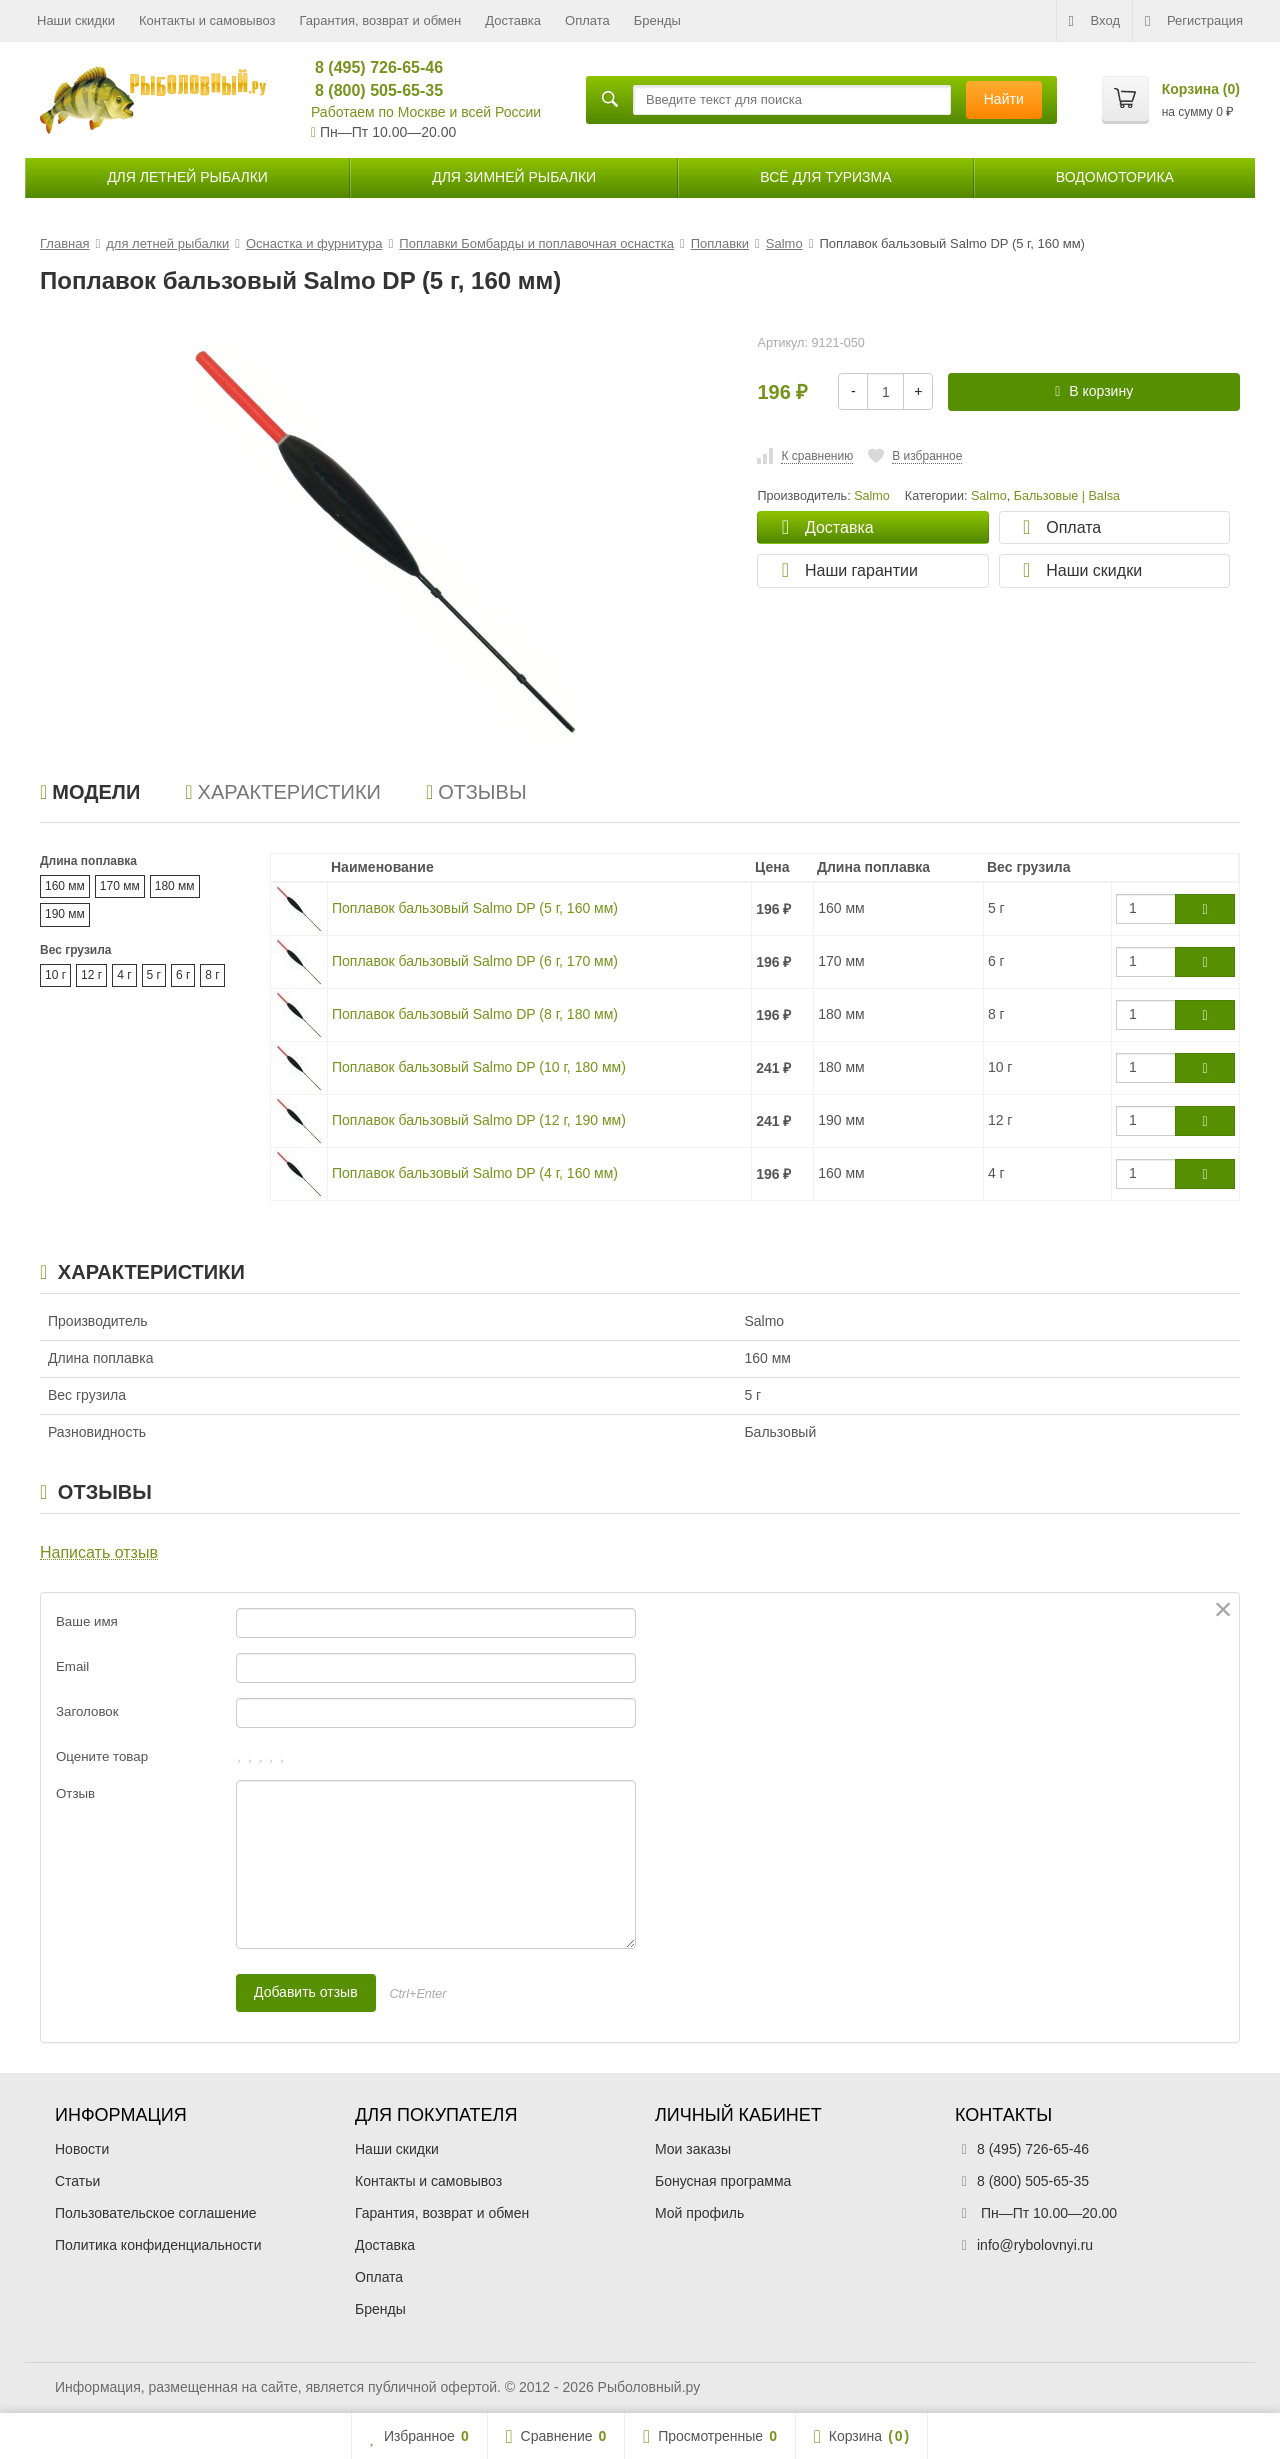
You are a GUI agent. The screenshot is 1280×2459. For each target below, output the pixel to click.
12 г (91, 975)
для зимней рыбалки (514, 177)
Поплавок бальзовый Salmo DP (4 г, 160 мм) (475, 1173)
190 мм (65, 914)
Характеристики (283, 792)
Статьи (77, 2181)
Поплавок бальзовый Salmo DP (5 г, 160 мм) (475, 908)
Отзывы (476, 792)
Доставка (513, 20)
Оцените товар (102, 1756)
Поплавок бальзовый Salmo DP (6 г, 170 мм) (475, 961)
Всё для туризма (825, 177)
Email (72, 1666)
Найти (1004, 99)
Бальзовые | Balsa (1067, 496)
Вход (1094, 21)
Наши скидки (76, 20)
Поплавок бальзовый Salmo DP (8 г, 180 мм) (475, 1014)
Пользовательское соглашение (156, 2213)
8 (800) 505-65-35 (370, 90)
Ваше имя (87, 1621)
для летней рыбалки (187, 177)
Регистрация (1194, 21)
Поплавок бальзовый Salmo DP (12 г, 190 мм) (479, 1120)
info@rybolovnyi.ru (1035, 2245)
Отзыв (75, 1793)
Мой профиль (699, 2213)
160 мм (65, 886)
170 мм (120, 886)
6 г (183, 975)
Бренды (657, 20)
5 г (154, 975)
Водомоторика (1115, 177)
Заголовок (87, 1711)
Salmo (989, 496)
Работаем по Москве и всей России (426, 112)
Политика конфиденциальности (158, 2245)
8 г (212, 975)
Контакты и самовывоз (207, 20)
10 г (55, 975)
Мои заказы (693, 2149)
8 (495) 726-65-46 (370, 67)
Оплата (587, 20)
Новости (82, 2149)
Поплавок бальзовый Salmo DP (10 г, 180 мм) (479, 1067)
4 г (124, 975)
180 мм (175, 886)
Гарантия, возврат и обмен (381, 20)
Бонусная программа (723, 2181)
